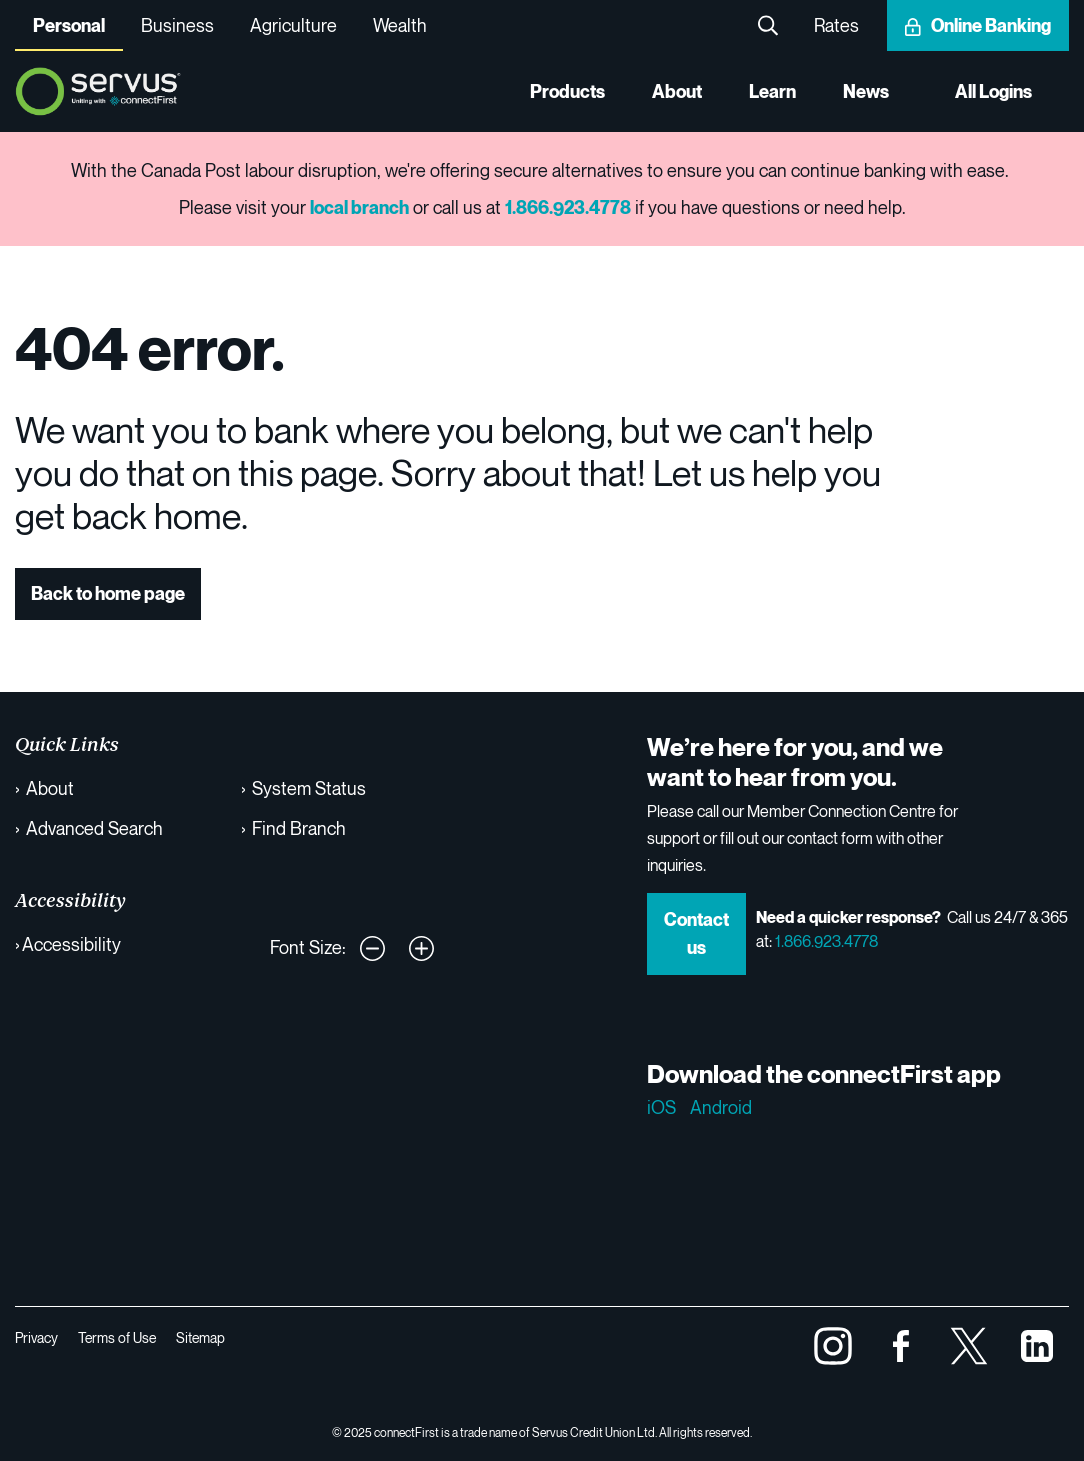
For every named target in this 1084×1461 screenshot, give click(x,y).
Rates (836, 25)
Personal (69, 25)
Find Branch (299, 828)
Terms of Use (117, 1337)
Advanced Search (94, 828)
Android (721, 1107)
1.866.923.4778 (826, 941)
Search (768, 25)
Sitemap (200, 1337)
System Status (309, 788)
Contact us (696, 933)
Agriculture (293, 25)
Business (177, 25)
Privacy (36, 1337)
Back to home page (108, 593)
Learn (772, 91)
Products (567, 91)
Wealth (400, 25)
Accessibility (71, 944)
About (677, 91)
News (866, 91)
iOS (661, 1107)
